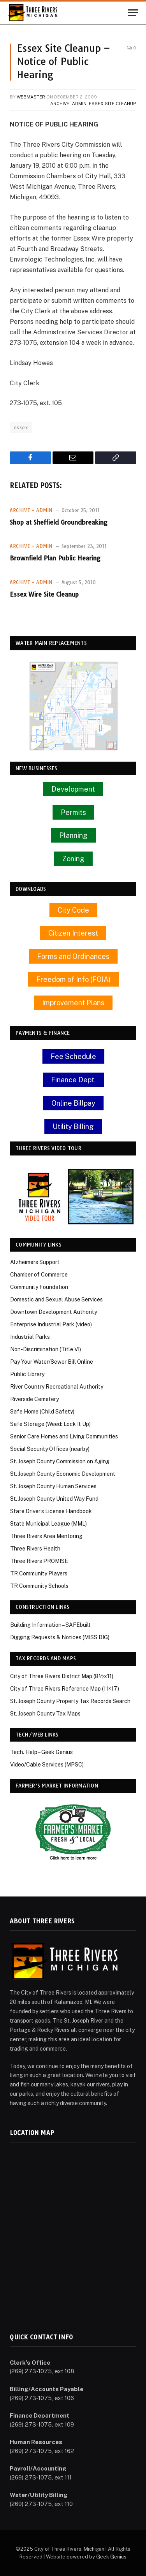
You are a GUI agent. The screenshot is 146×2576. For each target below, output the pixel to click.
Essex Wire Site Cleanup (44, 594)
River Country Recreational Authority (56, 1387)
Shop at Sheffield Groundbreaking (58, 522)
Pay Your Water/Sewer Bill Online (51, 1362)
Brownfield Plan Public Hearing (55, 558)
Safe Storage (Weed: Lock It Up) (50, 1424)
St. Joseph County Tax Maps (45, 1713)
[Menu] (133, 12)
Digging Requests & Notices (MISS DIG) (59, 1637)
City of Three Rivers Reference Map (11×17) (64, 1689)
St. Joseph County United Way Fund (54, 1499)
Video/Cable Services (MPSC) (47, 1764)
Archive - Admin (68, 103)
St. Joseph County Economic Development (62, 1474)
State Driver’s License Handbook (51, 1511)
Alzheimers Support (35, 1262)
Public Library (27, 1374)
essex (21, 427)
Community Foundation (39, 1287)
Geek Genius (111, 2557)
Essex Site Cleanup (112, 103)
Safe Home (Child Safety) (42, 1411)
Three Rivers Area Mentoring (46, 1536)
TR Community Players (38, 1573)
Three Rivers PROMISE (39, 1561)
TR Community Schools (39, 1586)
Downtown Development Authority (53, 1312)
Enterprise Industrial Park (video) (51, 1324)
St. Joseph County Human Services (53, 1486)
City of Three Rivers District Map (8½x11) (61, 1676)
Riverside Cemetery (34, 1399)
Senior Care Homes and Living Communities (64, 1436)
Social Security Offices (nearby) (50, 1449)
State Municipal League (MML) (48, 1524)
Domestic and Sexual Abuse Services (56, 1299)
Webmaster (31, 97)
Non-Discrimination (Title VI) (45, 1349)
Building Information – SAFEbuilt (50, 1625)
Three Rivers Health (35, 1548)
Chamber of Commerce (39, 1274)
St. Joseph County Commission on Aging (59, 1461)
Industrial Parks (30, 1337)
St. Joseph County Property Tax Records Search (70, 1701)
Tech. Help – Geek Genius (41, 1752)
